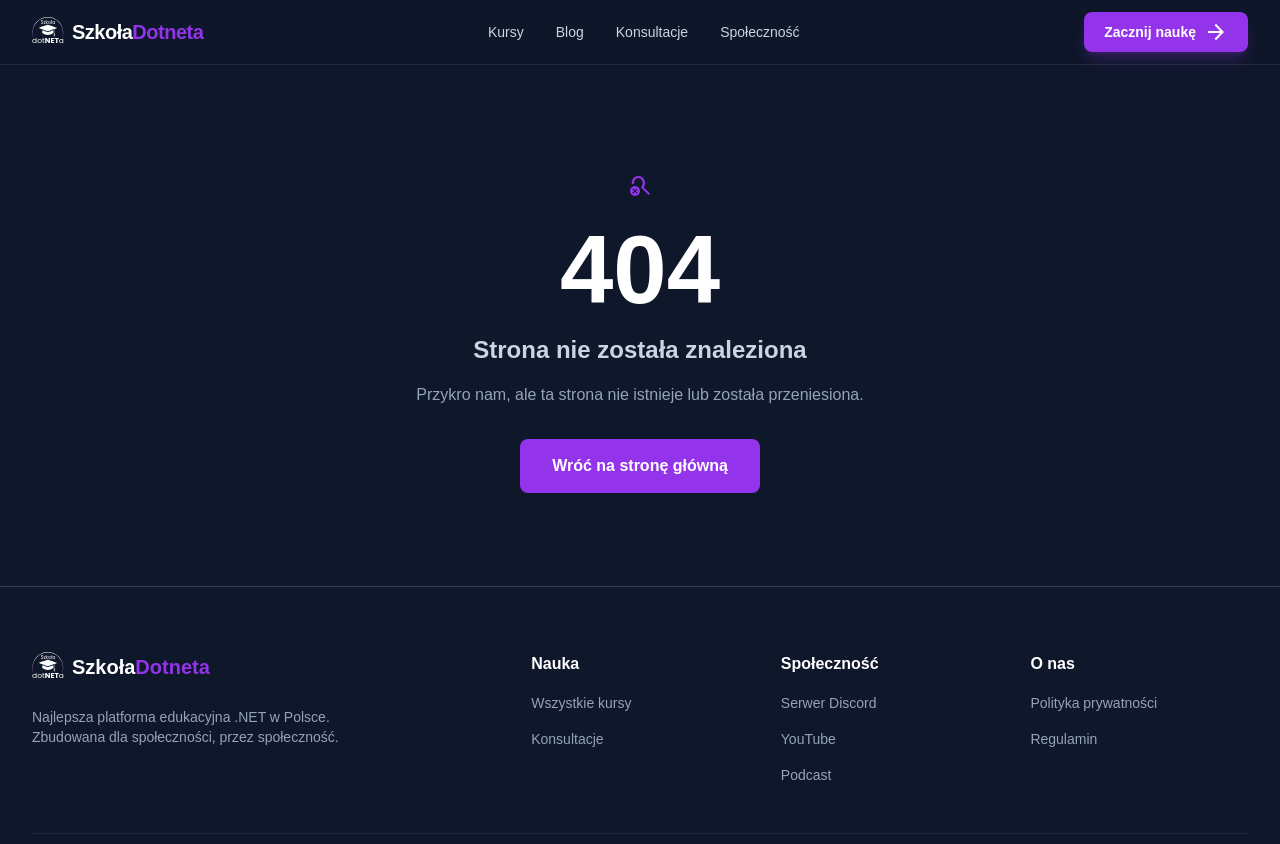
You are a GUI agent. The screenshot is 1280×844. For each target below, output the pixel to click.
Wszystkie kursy (581, 703)
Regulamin (1063, 739)
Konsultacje (652, 32)
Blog (570, 32)
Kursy (506, 32)
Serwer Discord (829, 703)
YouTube (808, 739)
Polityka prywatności (1093, 703)
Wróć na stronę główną (640, 465)
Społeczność (759, 32)
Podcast (806, 775)
